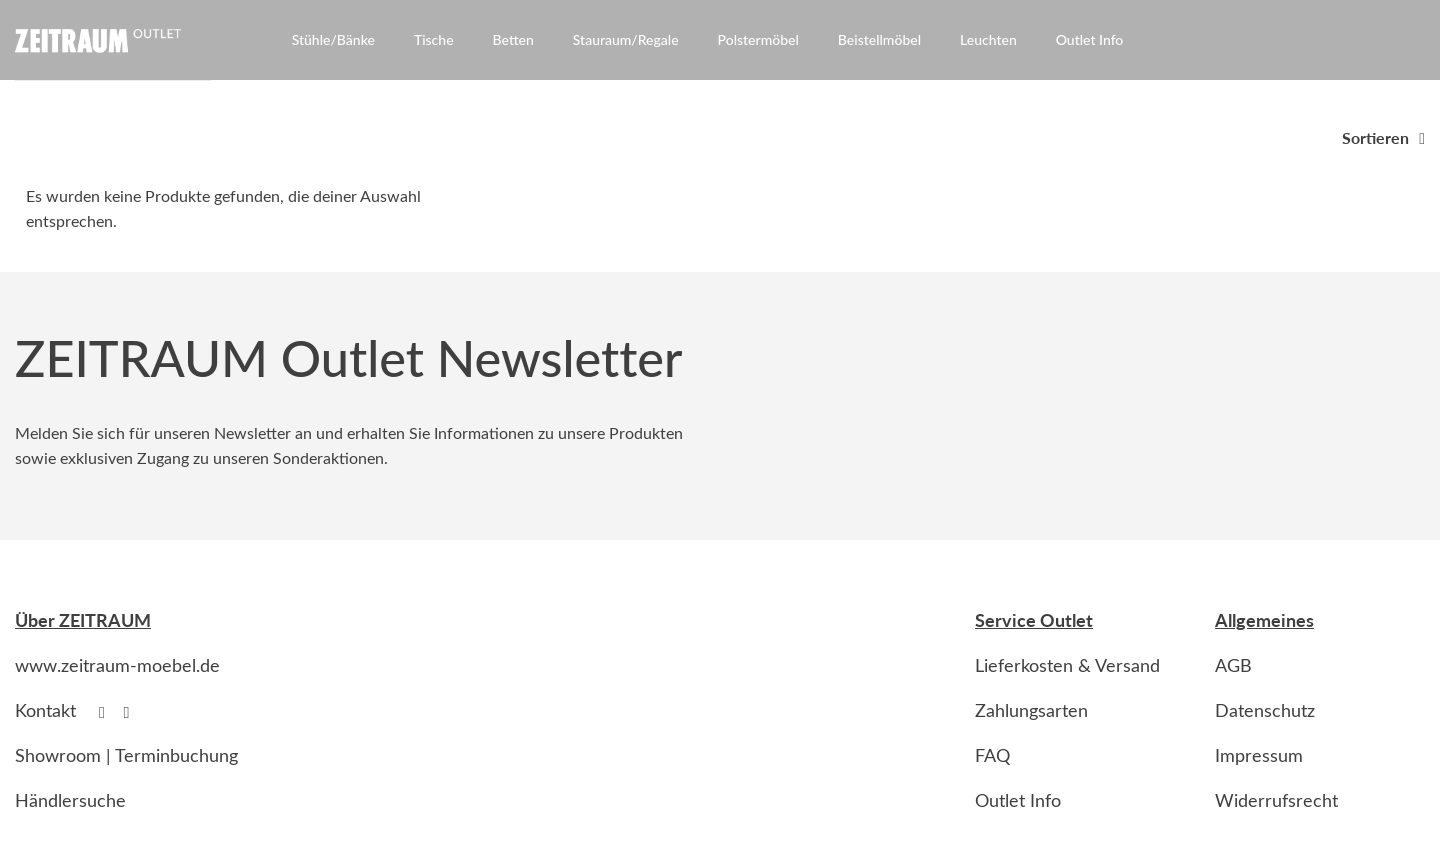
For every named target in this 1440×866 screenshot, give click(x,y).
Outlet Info (1090, 39)
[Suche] (1346, 44)
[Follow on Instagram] (132, 712)
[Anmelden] (1383, 44)
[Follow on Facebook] (107, 712)
